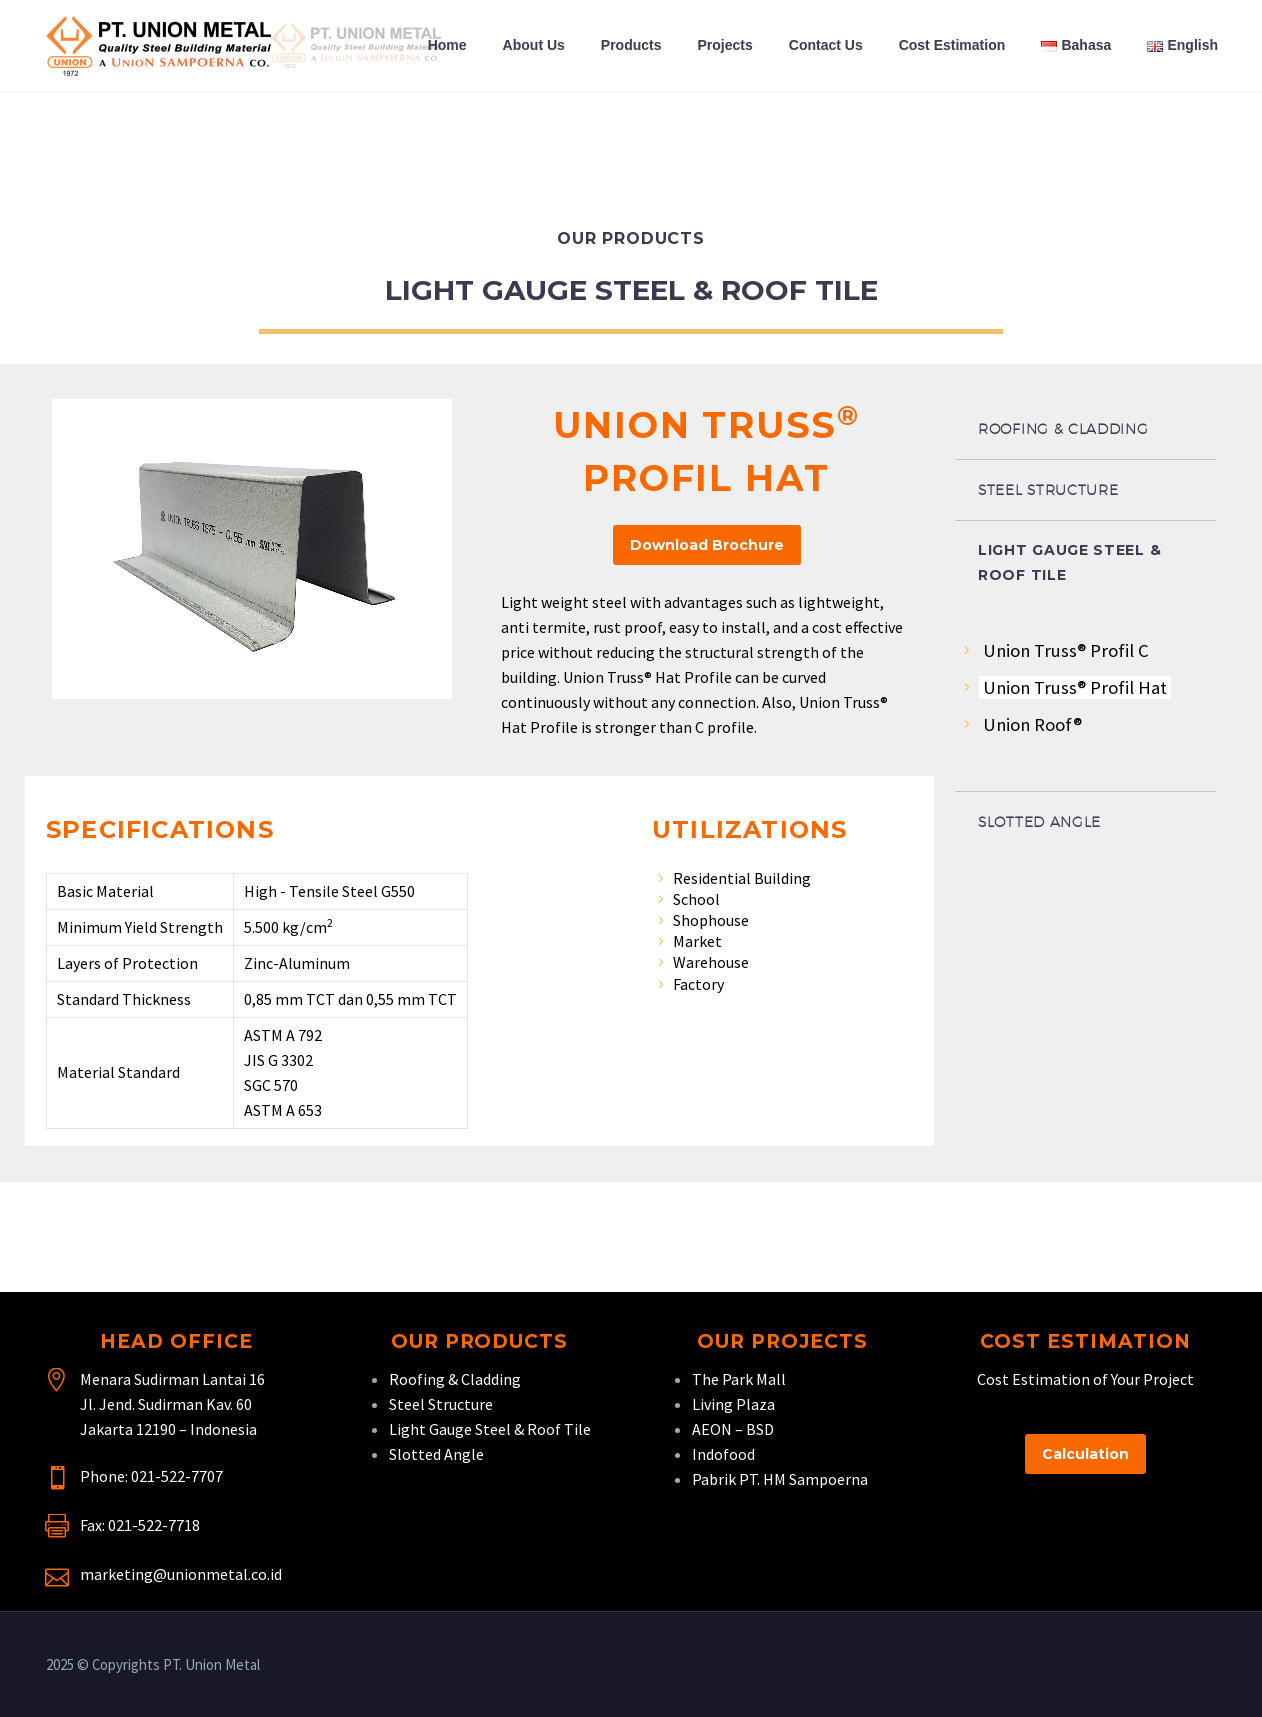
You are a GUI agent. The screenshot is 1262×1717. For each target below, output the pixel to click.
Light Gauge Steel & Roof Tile (490, 1429)
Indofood (723, 1454)
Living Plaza (733, 1404)
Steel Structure (441, 1404)
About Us (534, 45)
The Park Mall (739, 1379)
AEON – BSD (733, 1429)
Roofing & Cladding (455, 1379)
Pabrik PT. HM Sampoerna (780, 1479)
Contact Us (826, 45)
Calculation (1085, 1454)
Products (631, 45)
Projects (725, 45)
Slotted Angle (436, 1454)
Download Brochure (707, 545)
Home (447, 45)
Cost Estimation (952, 45)
